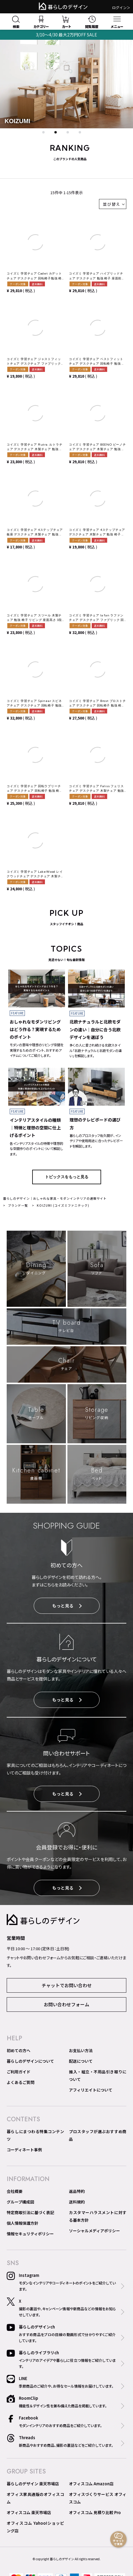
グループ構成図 (20, 2202)
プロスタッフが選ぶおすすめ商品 (97, 2135)
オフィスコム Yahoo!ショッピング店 (35, 2527)
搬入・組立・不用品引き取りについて (97, 2075)
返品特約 (77, 2191)
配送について (81, 2061)
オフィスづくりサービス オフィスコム (97, 2498)
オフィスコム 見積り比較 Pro (95, 2512)
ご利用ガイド (18, 2072)
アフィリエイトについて (90, 2090)
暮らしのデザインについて (30, 2061)
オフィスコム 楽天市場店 (29, 2512)
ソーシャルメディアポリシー (94, 2231)
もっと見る (67, 1606)
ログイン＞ (121, 7)
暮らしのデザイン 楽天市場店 (33, 2484)
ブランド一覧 (18, 1205)
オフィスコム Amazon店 (91, 2484)
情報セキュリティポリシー (30, 2234)
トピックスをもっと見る (66, 1177)
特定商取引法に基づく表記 (30, 2212)
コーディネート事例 (24, 2150)
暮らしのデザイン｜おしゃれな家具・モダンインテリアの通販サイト (55, 1198)
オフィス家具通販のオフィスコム (35, 2498)
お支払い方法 (81, 2050)
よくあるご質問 (20, 2082)
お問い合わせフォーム (66, 2004)
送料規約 (77, 2202)
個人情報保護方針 (22, 2223)
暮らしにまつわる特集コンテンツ (35, 2135)
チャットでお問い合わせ (67, 1985)
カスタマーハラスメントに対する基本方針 (97, 2216)
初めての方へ (18, 2050)
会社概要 (14, 2191)
